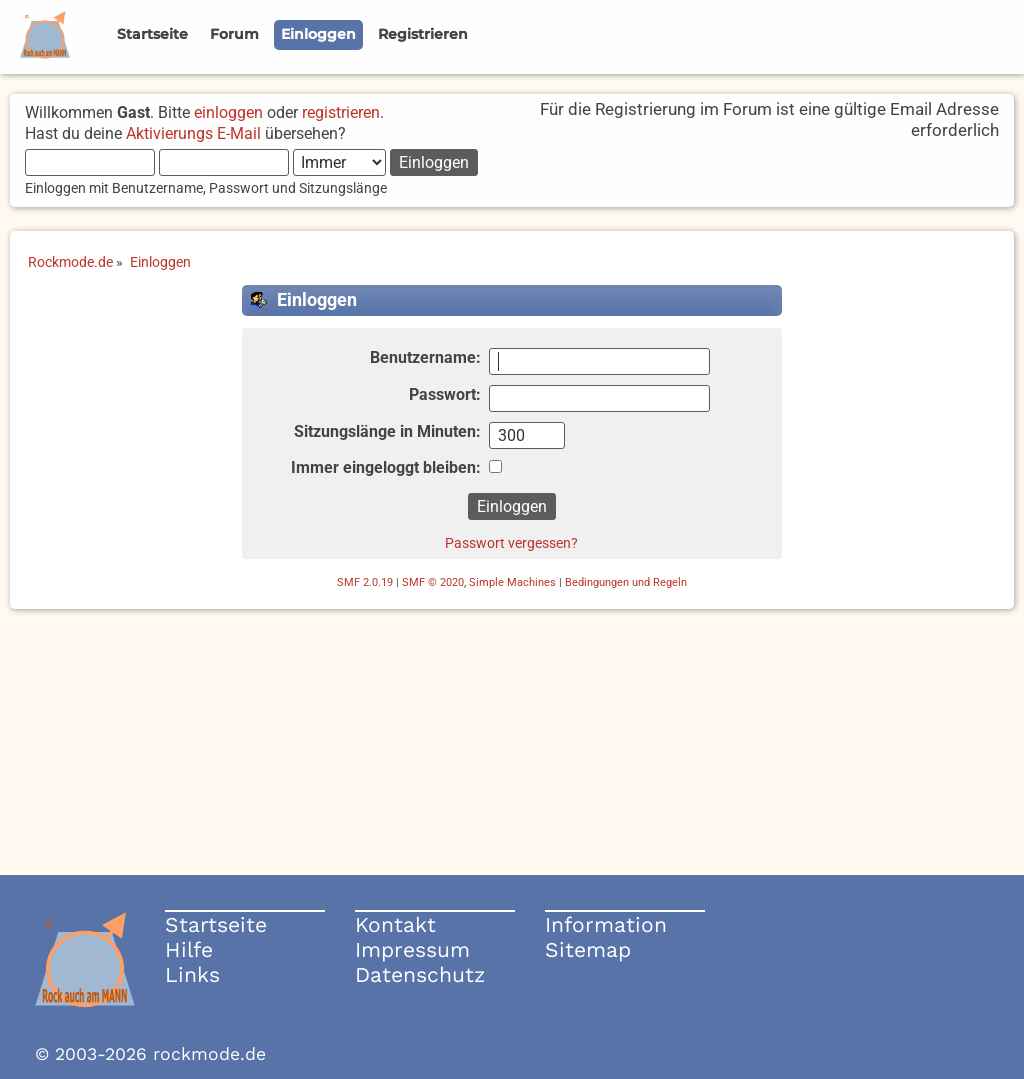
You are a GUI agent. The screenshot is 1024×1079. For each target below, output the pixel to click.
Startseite (216, 924)
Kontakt (395, 924)
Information (606, 924)
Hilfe (189, 949)
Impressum (412, 949)
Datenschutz (420, 974)
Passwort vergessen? (511, 543)
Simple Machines (512, 582)
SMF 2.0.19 (365, 582)
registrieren (341, 112)
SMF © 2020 (433, 582)
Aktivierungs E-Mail (193, 133)
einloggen (228, 112)
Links (192, 974)
